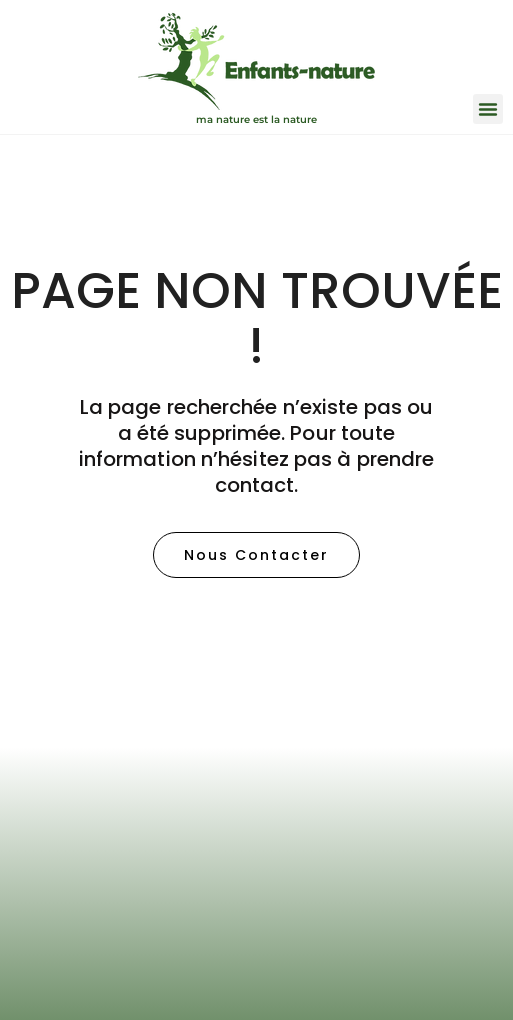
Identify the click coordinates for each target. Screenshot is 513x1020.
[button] (488, 109)
